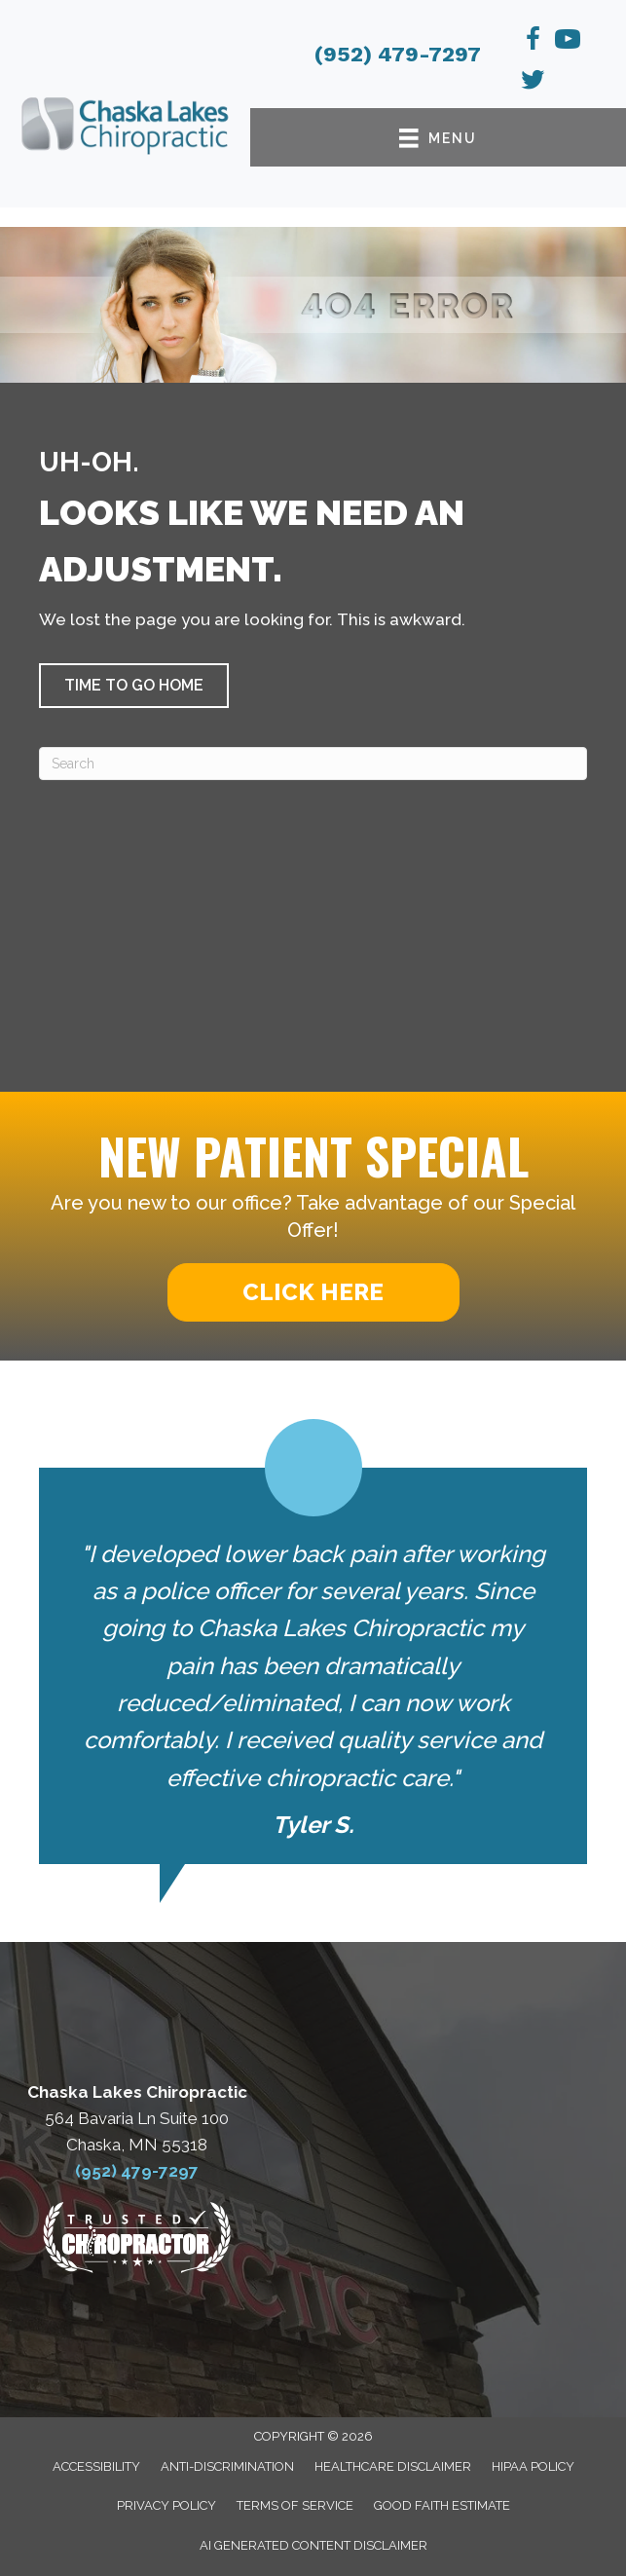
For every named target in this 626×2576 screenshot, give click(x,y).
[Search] (313, 763)
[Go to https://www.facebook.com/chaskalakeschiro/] (532, 41)
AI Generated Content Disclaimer (313, 2545)
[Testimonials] (313, 1641)
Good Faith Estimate (442, 2505)
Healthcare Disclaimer (392, 2466)
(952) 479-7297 (397, 54)
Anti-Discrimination (227, 2466)
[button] (134, 685)
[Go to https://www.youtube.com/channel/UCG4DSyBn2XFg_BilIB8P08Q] (567, 41)
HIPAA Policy (533, 2466)
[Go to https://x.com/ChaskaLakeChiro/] (532, 82)
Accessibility (96, 2466)
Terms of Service (295, 2505)
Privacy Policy (166, 2505)
